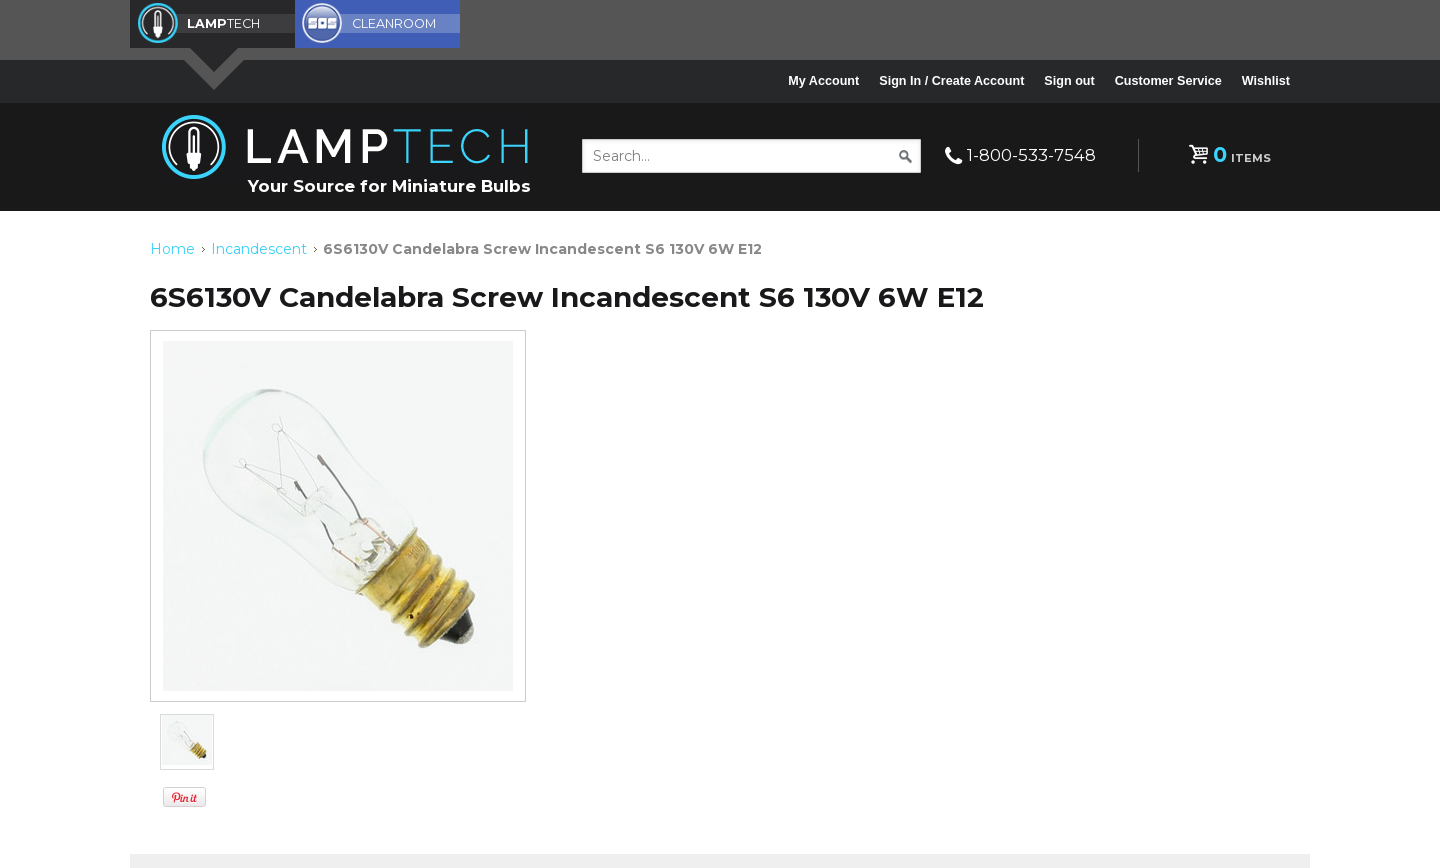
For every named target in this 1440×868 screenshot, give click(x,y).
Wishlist (1266, 81)
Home (172, 248)
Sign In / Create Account (951, 81)
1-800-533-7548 (1031, 155)
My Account (823, 81)
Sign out (1069, 81)
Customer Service (1168, 81)
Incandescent (259, 248)
